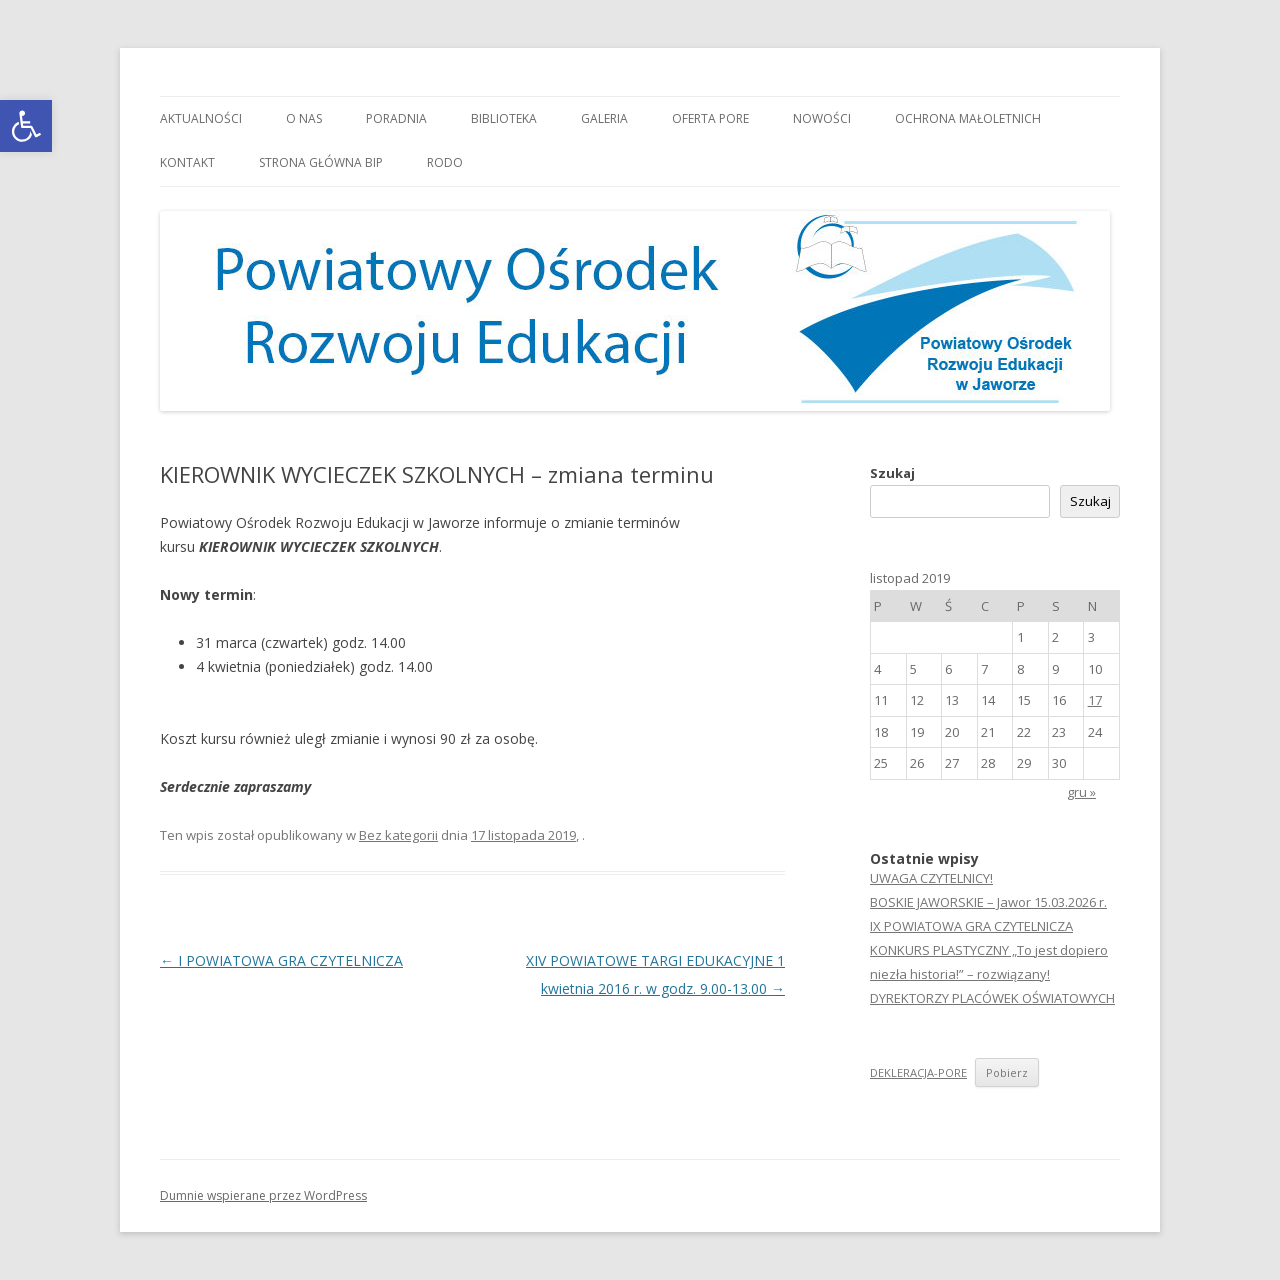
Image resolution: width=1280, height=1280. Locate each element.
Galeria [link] (604, 118)
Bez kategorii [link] (398, 835)
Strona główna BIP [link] (321, 162)
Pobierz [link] (1007, 1072)
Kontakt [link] (187, 162)
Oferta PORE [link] (710, 118)
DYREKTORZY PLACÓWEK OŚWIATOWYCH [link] (992, 998)
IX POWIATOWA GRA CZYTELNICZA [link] (971, 926)
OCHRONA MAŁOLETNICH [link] (968, 118)
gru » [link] (1081, 792)
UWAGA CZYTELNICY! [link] (931, 878)
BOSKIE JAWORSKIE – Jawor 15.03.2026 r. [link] (988, 902)
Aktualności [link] (201, 118)
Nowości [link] (822, 118)
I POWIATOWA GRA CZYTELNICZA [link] (281, 960)
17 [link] (1095, 700)
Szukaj (892, 473)
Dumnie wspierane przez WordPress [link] (263, 1195)
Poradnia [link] (396, 118)
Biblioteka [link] (504, 118)
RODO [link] (445, 162)
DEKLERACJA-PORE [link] (918, 1072)
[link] (26, 126)
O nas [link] (304, 118)
